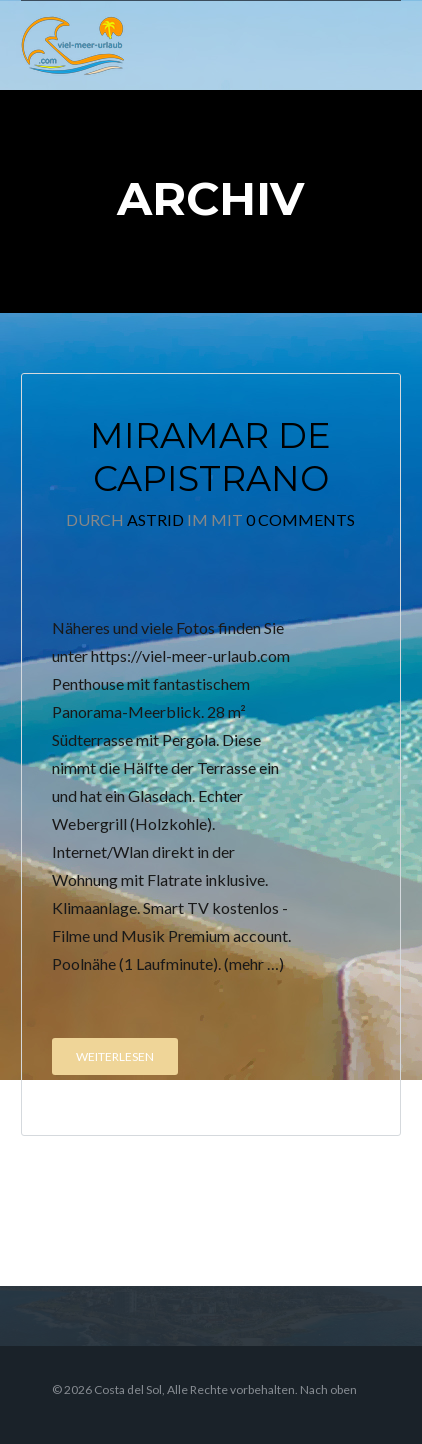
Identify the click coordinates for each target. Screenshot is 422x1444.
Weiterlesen (115, 1056)
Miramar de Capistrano (210, 457)
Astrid (155, 519)
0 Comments (300, 519)
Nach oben (328, 1389)
